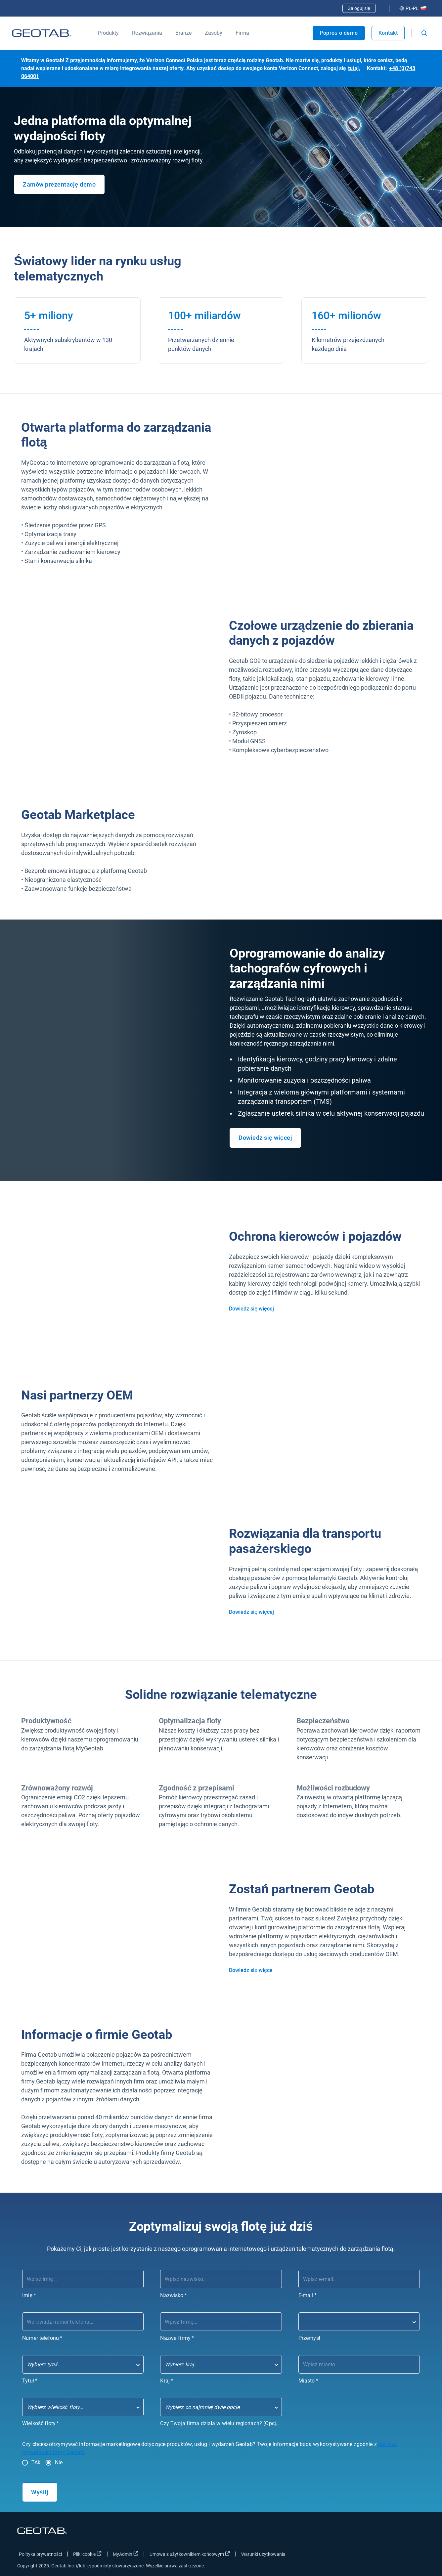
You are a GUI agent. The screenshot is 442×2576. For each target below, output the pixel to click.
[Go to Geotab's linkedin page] (400, 2555)
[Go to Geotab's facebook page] (367, 2555)
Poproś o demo (339, 33)
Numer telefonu (42, 2338)
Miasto (308, 2381)
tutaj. (354, 68)
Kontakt (388, 33)
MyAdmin (125, 2554)
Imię (29, 2295)
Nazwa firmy (177, 2338)
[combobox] (359, 2321)
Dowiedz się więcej (265, 1137)
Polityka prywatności (40, 2554)
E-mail (307, 2295)
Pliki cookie (87, 2554)
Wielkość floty (40, 2423)
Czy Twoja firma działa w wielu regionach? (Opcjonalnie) (221, 2423)
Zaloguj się (359, 8)
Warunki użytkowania (263, 2554)
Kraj (166, 2381)
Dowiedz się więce (251, 1970)
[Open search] (424, 33)
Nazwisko (173, 2295)
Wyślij (39, 2492)
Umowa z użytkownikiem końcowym (190, 2554)
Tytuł (29, 2381)
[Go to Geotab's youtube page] (416, 2555)
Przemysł (309, 2338)
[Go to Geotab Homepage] (41, 33)
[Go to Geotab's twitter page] (383, 2555)
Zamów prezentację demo (59, 184)
